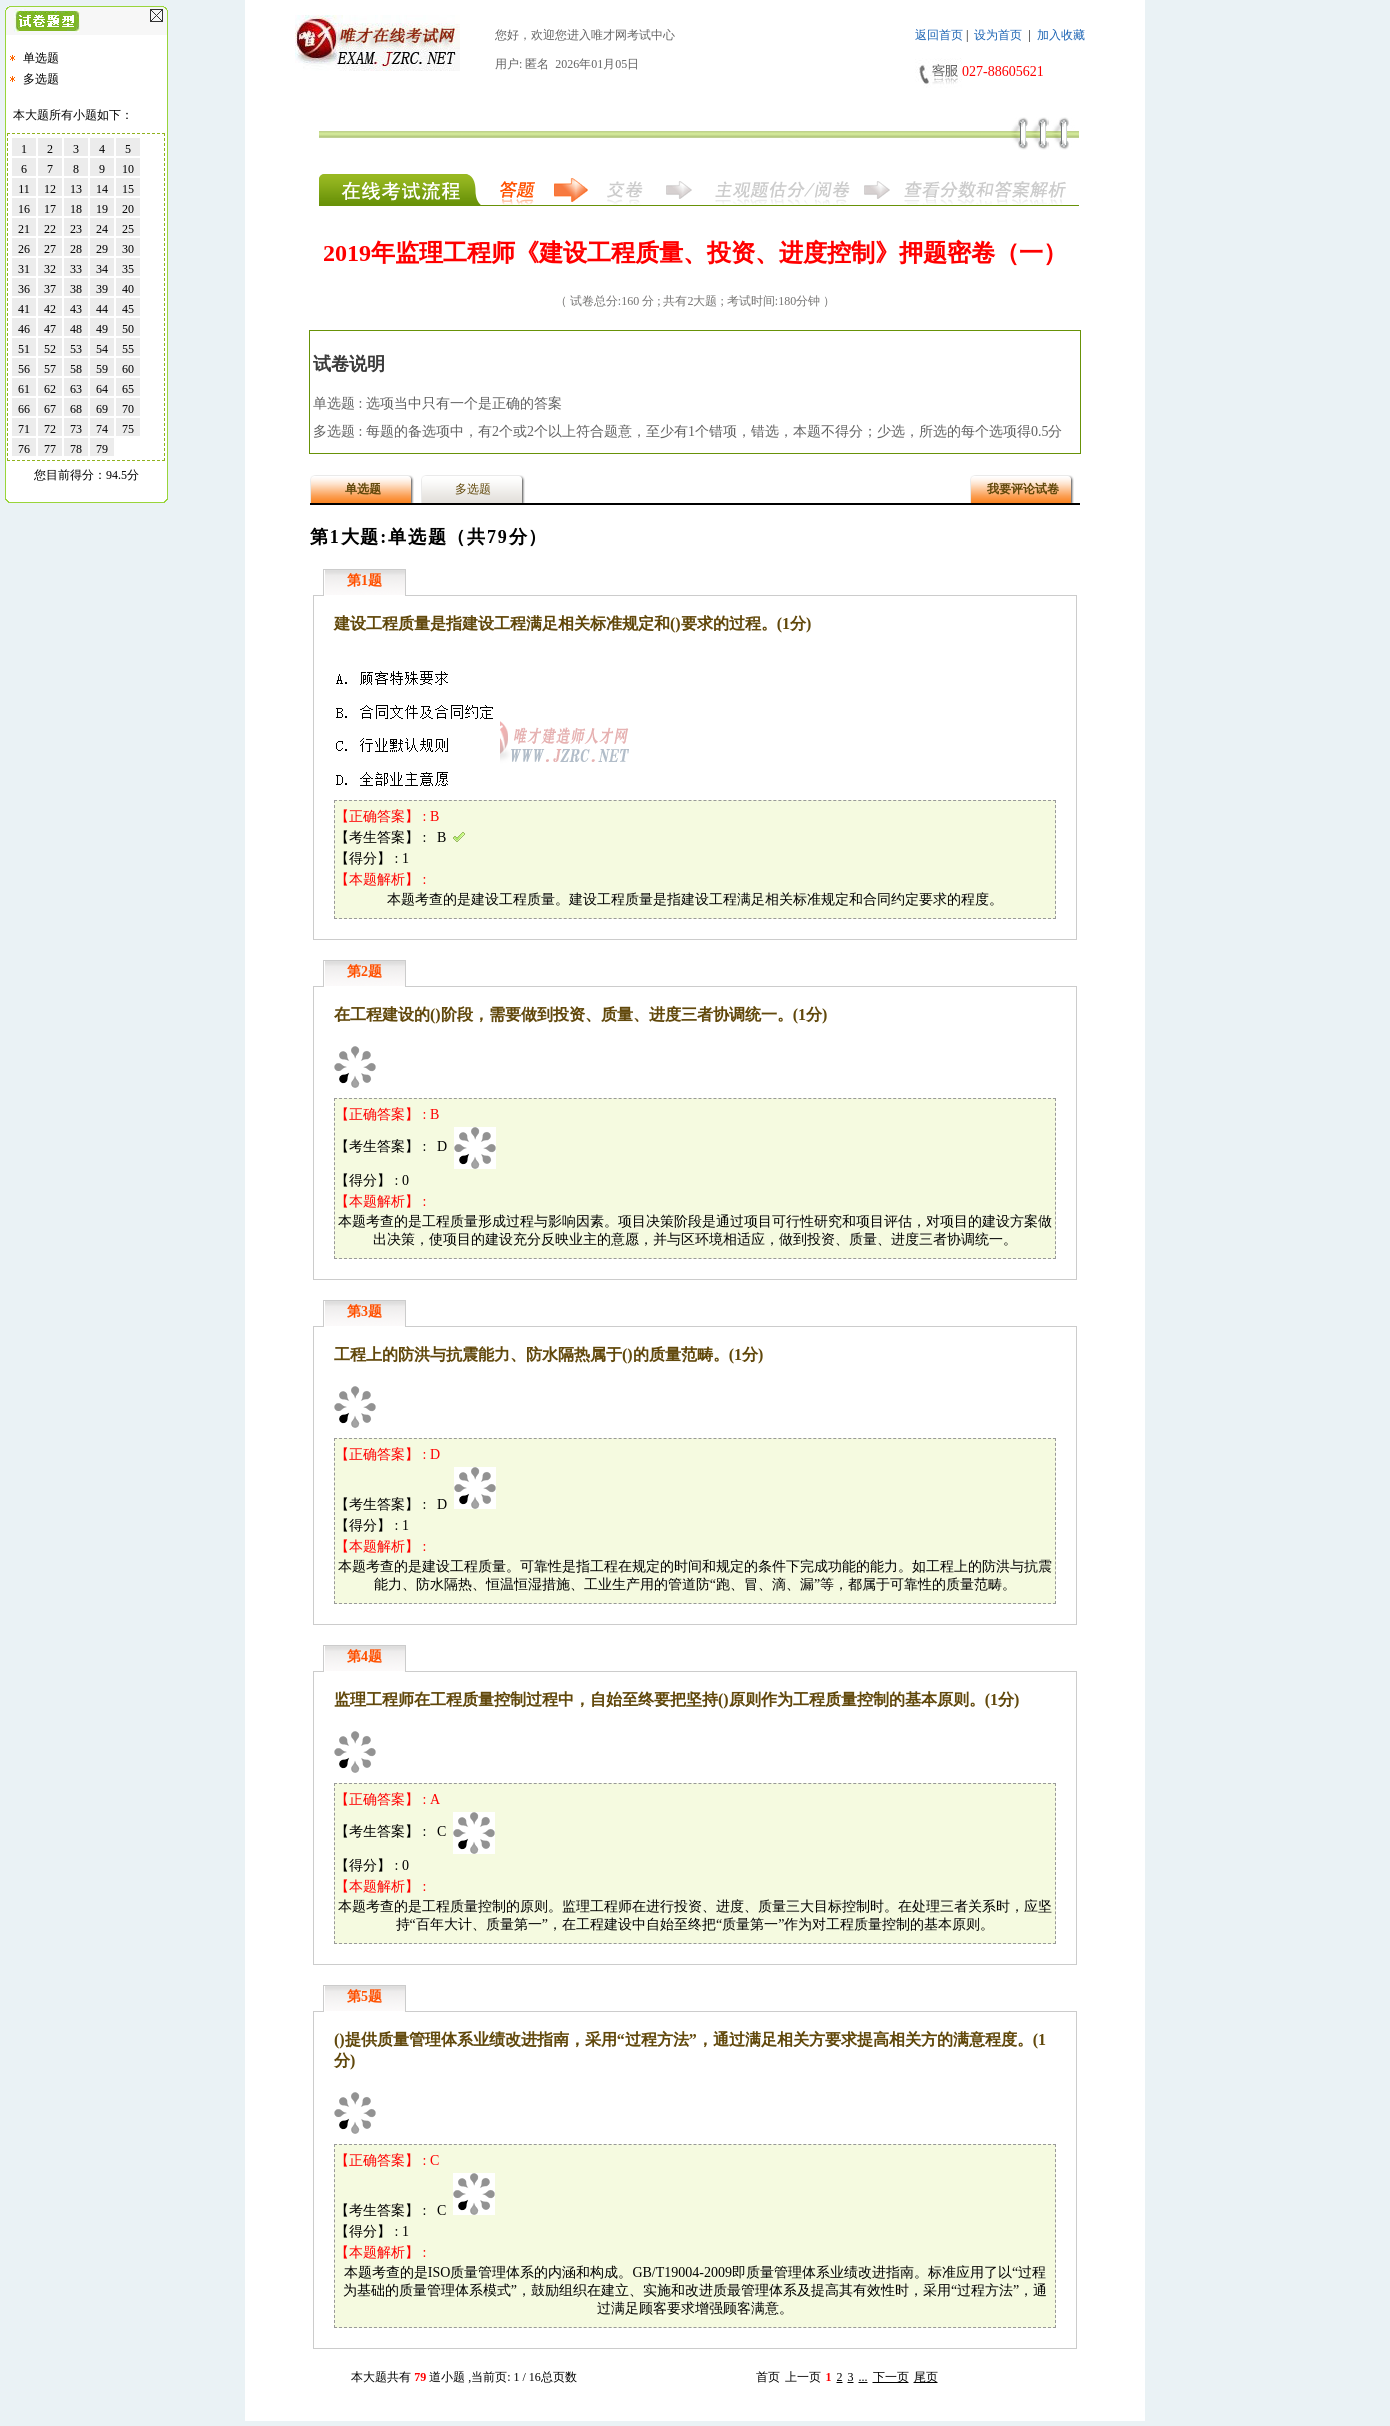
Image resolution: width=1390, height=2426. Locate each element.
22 (50, 229)
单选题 (41, 58)
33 (76, 269)
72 (50, 429)
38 (76, 289)
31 (24, 269)
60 (128, 369)
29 (102, 249)
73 (76, 429)
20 (128, 209)
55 (128, 349)
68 (76, 409)
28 (76, 249)
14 (102, 189)
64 (102, 389)
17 (50, 209)
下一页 (891, 2377)
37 (50, 289)
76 (24, 449)
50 (128, 329)
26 (24, 249)
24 (102, 229)
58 (76, 369)
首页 (768, 2377)
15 (128, 189)
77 (50, 449)
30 (128, 249)
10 (128, 169)
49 (102, 329)
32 (50, 269)
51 (24, 349)
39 (102, 289)
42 (50, 309)
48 (76, 329)
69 (102, 409)
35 (128, 269)
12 (50, 189)
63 (76, 389)
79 (102, 449)
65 (128, 389)
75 (128, 429)
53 (76, 349)
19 (102, 209)
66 (24, 409)
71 (24, 429)
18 (76, 209)
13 (76, 189)
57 (50, 369)
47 (50, 329)
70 (128, 409)
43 (76, 309)
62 (50, 389)
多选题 (41, 79)
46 (24, 329)
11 (24, 189)
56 (24, 369)
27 (50, 249)
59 (102, 369)
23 (76, 229)
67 (50, 409)
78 (76, 449)
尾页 (926, 2377)
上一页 (803, 2377)
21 (24, 229)
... (863, 2377)
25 (128, 229)
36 (24, 289)
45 (128, 309)
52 (50, 349)
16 (24, 209)
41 (24, 309)
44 (102, 309)
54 (102, 349)
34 (102, 269)
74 (102, 429)
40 (128, 289)
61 (24, 389)
